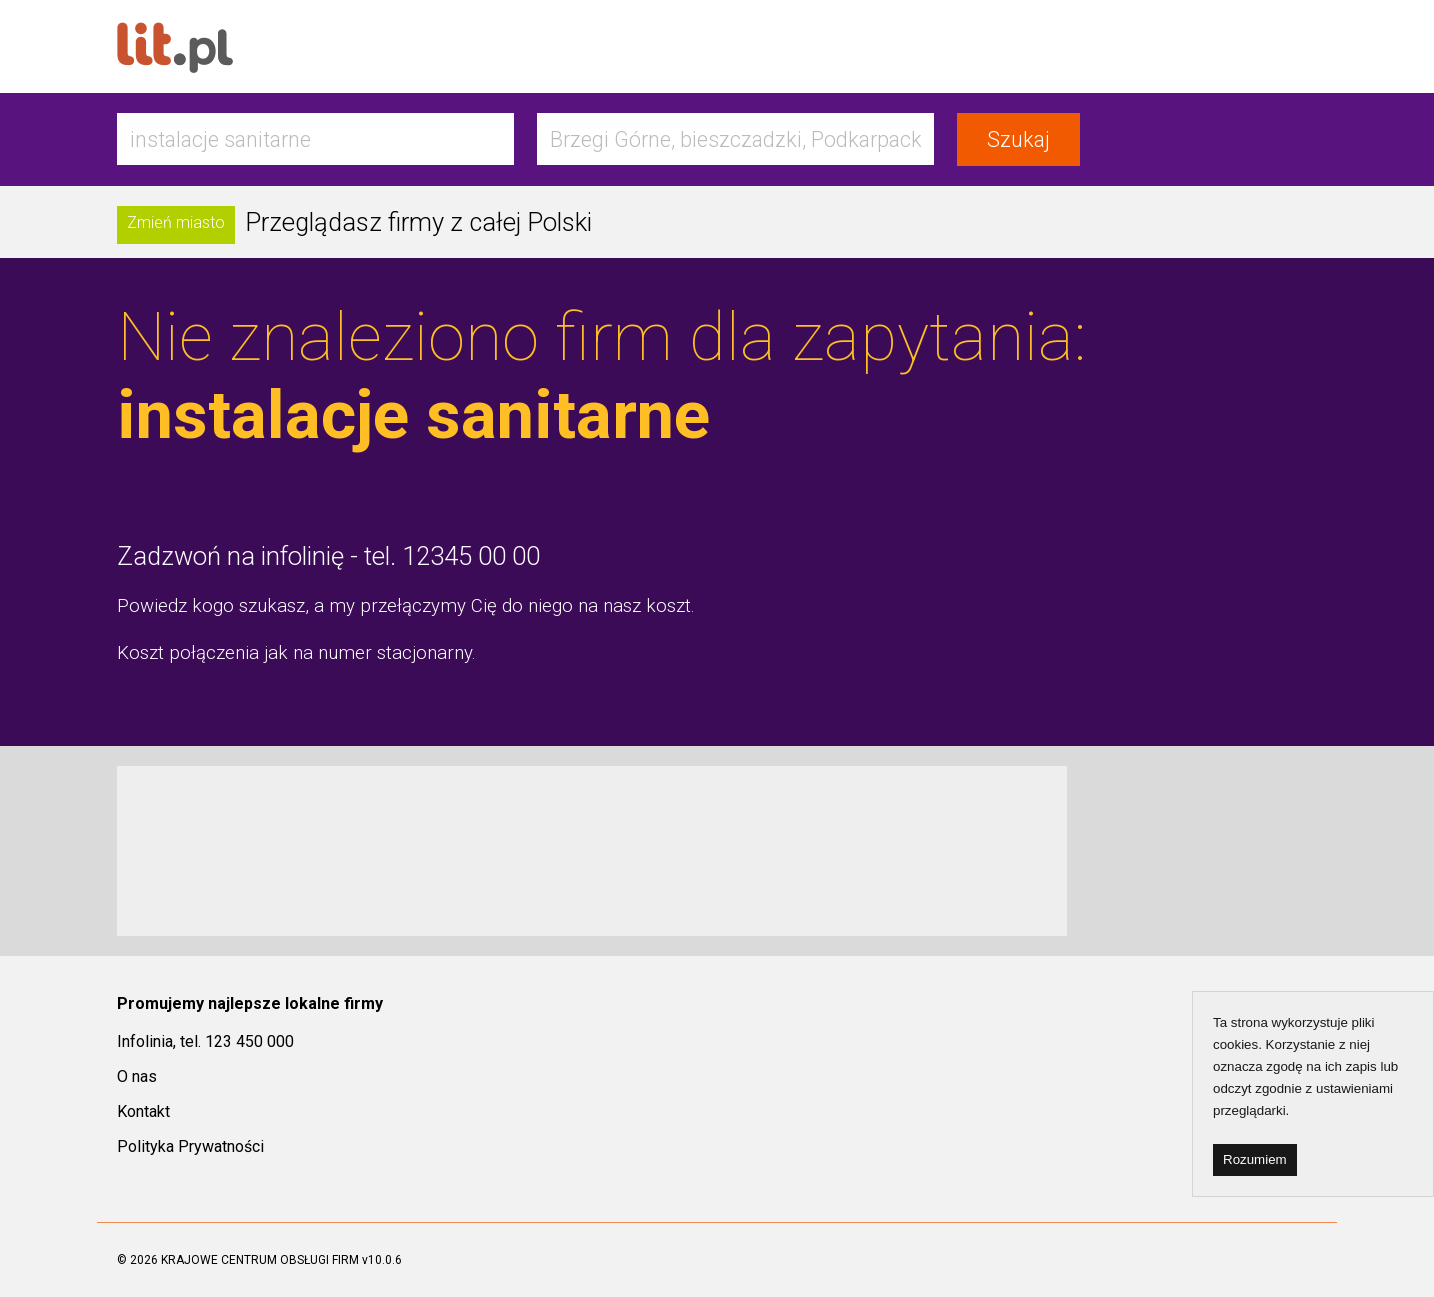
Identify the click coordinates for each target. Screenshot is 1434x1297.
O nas (137, 1076)
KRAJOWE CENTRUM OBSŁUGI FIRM (260, 1260)
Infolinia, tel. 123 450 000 (205, 1041)
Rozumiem (1255, 1159)
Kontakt (143, 1111)
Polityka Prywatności (190, 1146)
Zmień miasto (176, 222)
